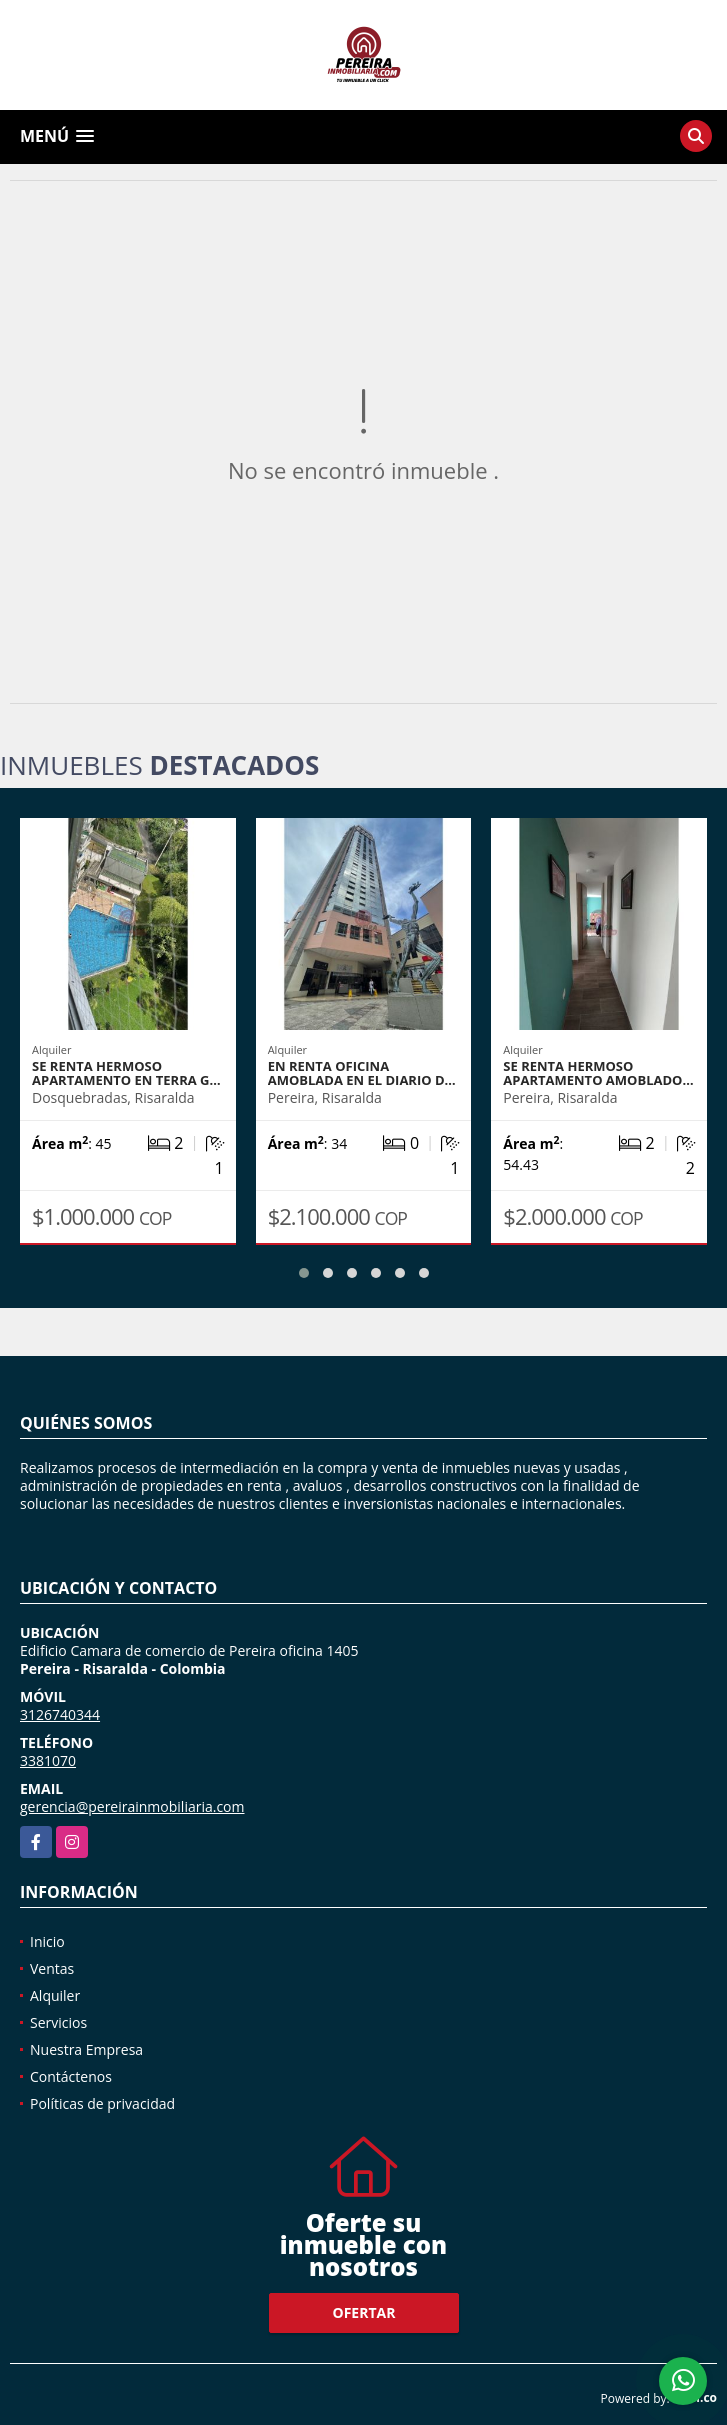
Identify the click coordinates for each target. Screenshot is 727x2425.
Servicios (58, 2022)
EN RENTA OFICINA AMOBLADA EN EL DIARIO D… (362, 1073)
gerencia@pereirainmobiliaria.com (132, 1806)
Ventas (52, 1968)
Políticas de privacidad (102, 2103)
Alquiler (55, 1995)
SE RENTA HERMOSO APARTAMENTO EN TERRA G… (126, 1073)
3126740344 (60, 1714)
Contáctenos (71, 2076)
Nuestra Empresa (86, 2049)
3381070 (48, 1760)
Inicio (47, 1941)
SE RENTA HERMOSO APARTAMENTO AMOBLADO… (598, 1073)
